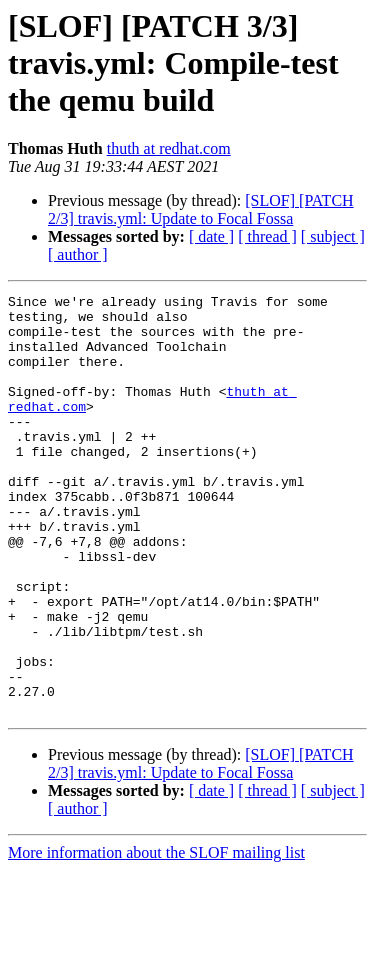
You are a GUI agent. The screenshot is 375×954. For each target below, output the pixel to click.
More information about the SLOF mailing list (156, 936)
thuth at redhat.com (169, 148)
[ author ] (78, 254)
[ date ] (211, 236)
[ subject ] (333, 236)
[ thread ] (267, 236)
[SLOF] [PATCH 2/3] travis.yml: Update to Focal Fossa (201, 209)
